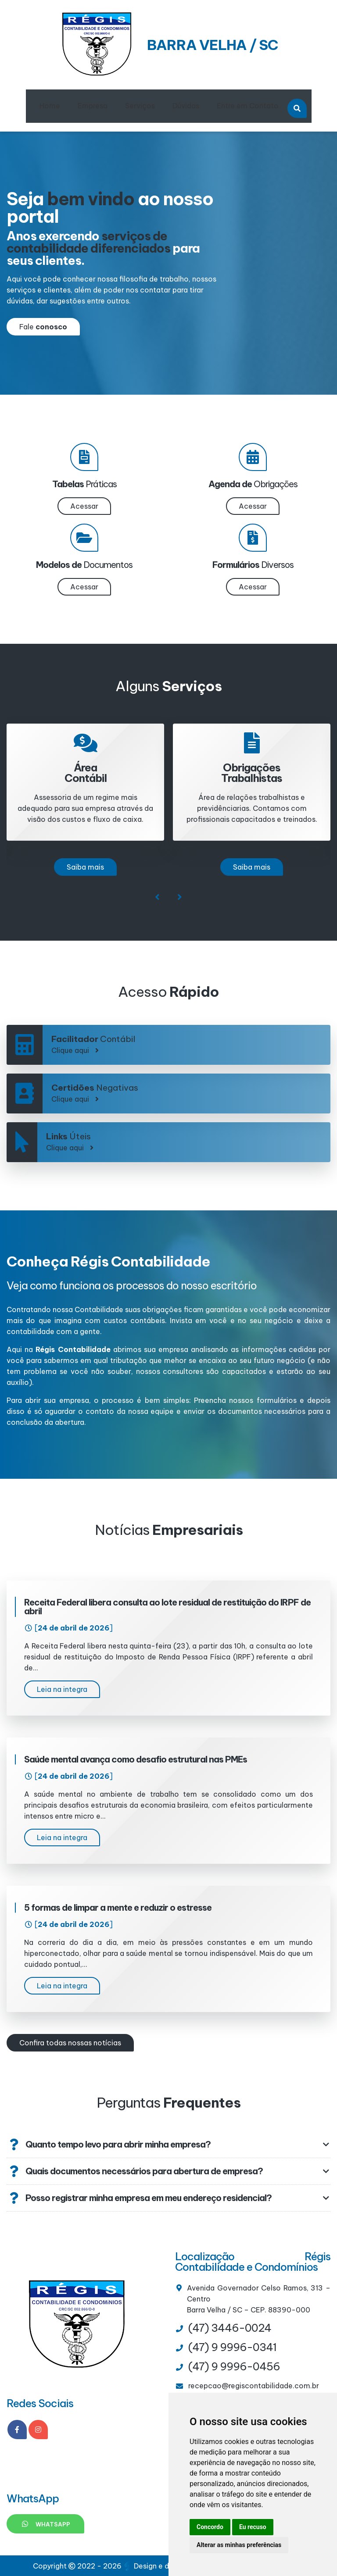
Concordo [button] (210, 2526)
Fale (43, 326)
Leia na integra (62, 1689)
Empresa (93, 105)
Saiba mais (85, 867)
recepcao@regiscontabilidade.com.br (253, 2385)
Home (49, 105)
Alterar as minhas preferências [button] (239, 2544)
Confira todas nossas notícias (70, 2042)
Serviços (140, 105)
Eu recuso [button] (252, 2526)
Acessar (84, 506)
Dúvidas (185, 105)
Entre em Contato (248, 105)
